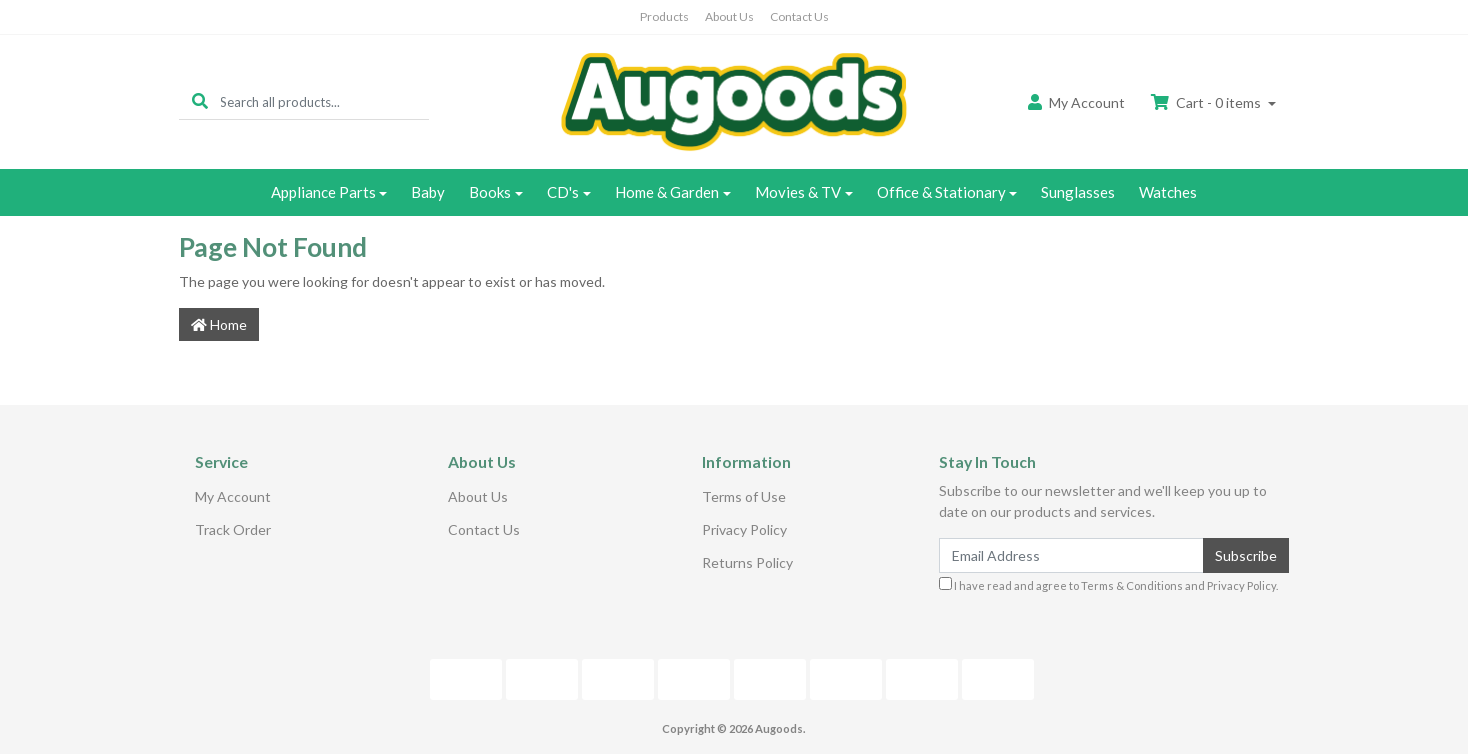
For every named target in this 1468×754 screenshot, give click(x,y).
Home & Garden (667, 192)
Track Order (233, 529)
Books (490, 192)
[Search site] (200, 101)
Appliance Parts (323, 192)
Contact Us (799, 16)
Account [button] (1076, 102)
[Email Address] (1071, 555)
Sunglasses (1078, 192)
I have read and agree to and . (1108, 584)
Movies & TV (798, 192)
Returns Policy (747, 562)
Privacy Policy (744, 529)
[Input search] (324, 101)
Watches (1168, 192)
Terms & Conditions (1132, 585)
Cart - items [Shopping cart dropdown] (1207, 102)
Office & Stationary (941, 192)
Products (664, 16)
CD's (563, 192)
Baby (428, 192)
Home (219, 324)
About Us (729, 16)
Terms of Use (744, 496)
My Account (233, 496)
